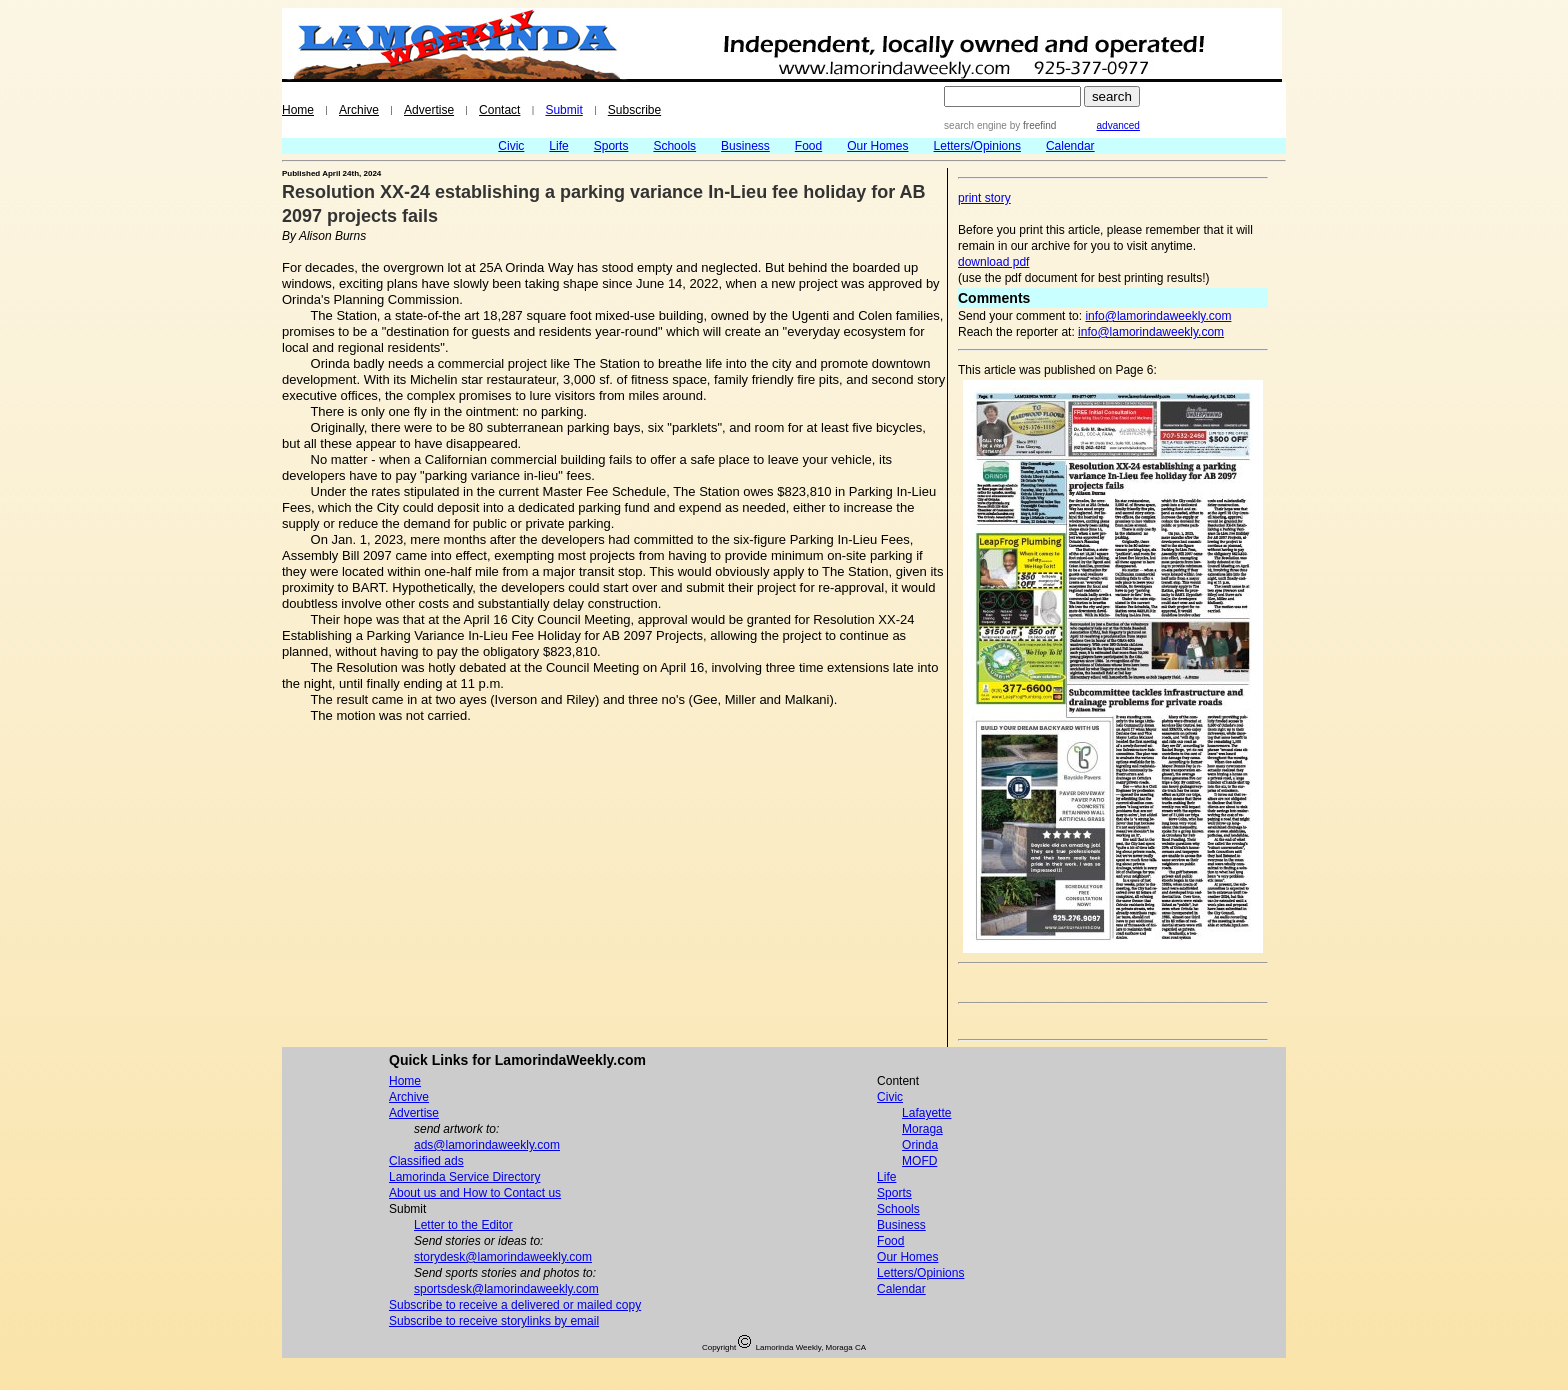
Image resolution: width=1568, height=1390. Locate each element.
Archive (359, 110)
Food (808, 146)
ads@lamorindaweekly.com (487, 1145)
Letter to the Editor (463, 1225)
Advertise (429, 110)
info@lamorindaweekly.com (1158, 316)
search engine (975, 125)
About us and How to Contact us (475, 1193)
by (1031, 125)
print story (984, 198)
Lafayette (926, 1113)
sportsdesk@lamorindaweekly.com (506, 1289)
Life (558, 146)
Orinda (920, 1145)
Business (745, 146)
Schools (674, 146)
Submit (563, 110)
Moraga (922, 1129)
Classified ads (426, 1161)
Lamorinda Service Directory (464, 1177)
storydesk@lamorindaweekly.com (503, 1257)
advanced (1118, 125)
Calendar (1070, 146)
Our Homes (877, 146)
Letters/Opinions (977, 146)
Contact (499, 110)
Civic (511, 146)
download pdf (993, 262)
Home (298, 110)
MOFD (919, 1161)
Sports (611, 146)
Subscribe (634, 110)
